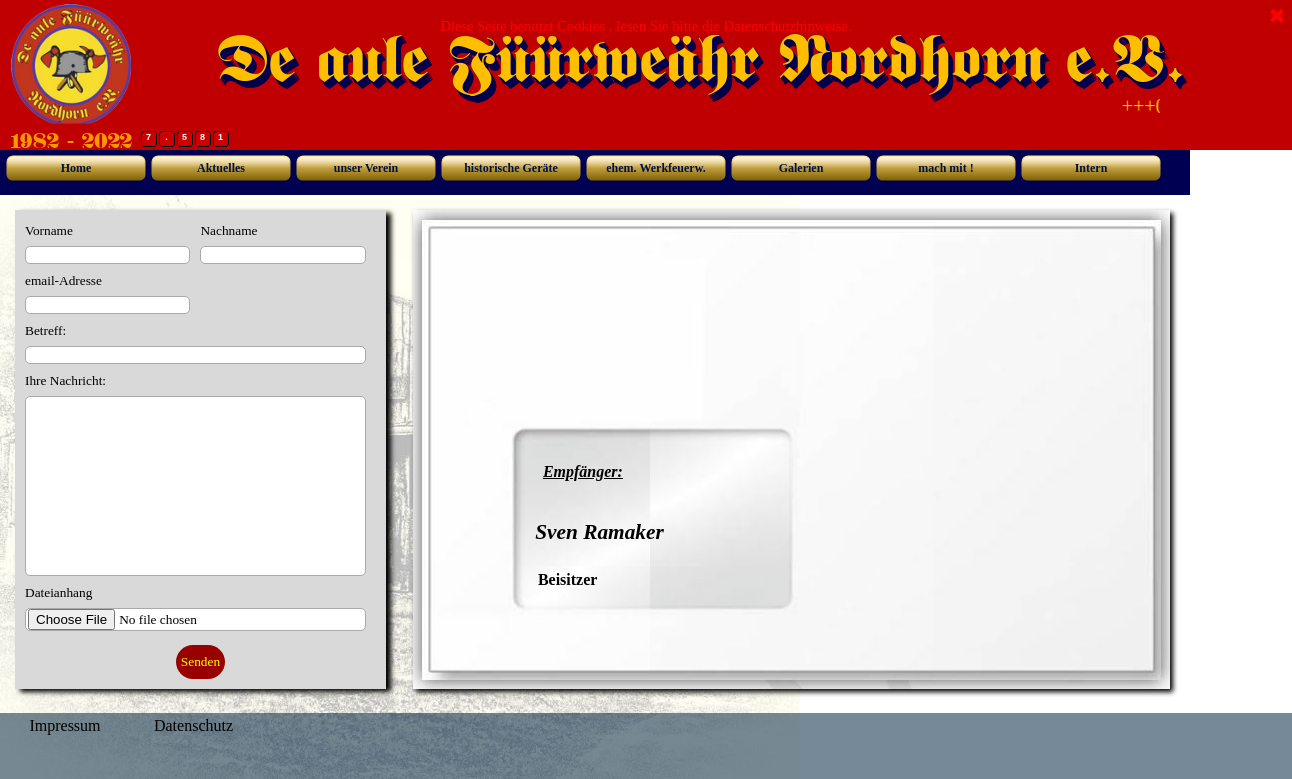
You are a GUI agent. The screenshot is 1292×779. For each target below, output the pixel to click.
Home (76, 168)
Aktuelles (221, 168)
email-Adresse (63, 280)
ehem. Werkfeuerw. (655, 168)
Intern (1091, 168)
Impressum (64, 725)
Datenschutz (193, 725)
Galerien (801, 168)
